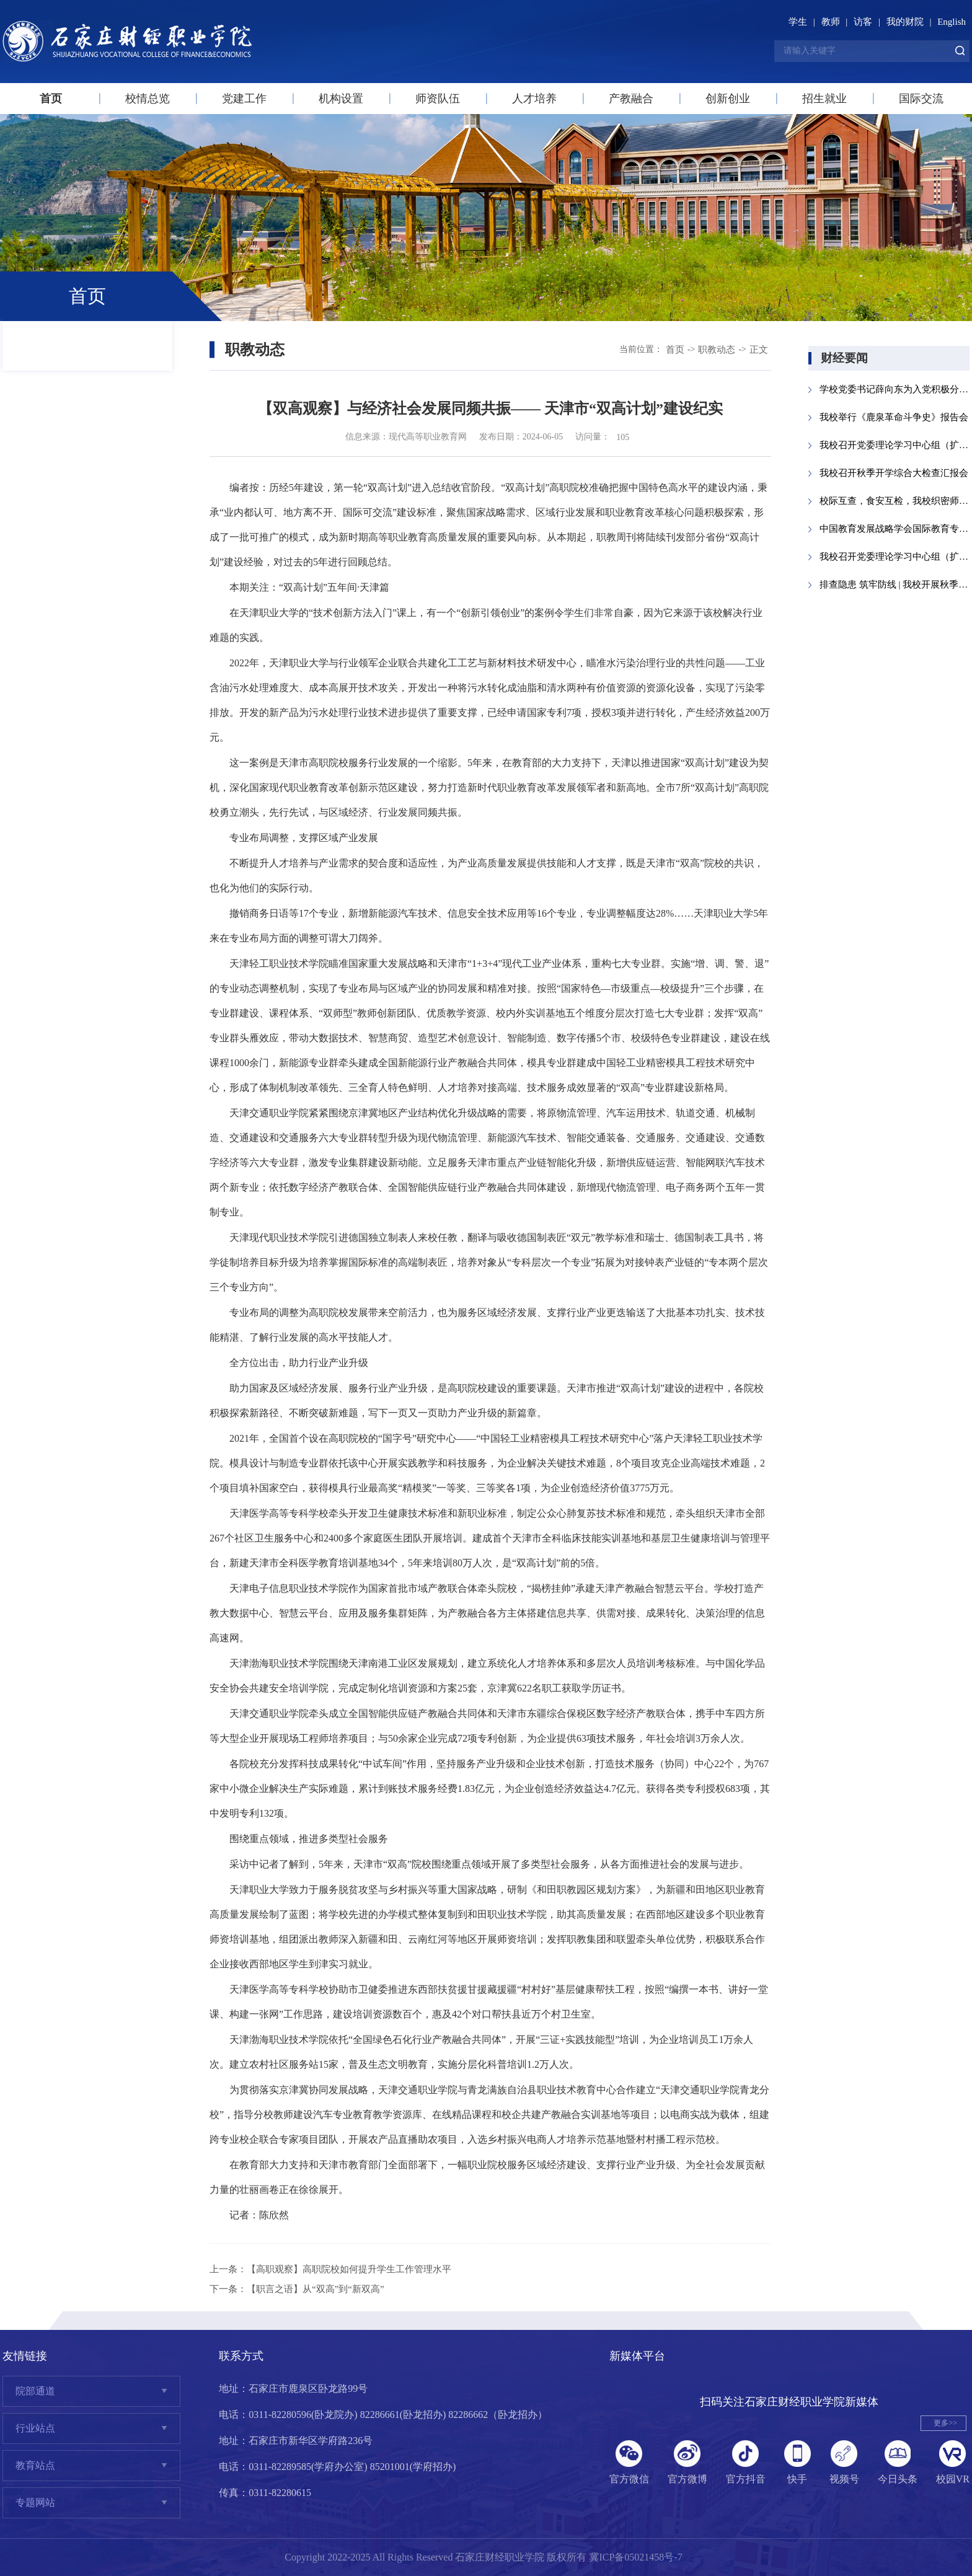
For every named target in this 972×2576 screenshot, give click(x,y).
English (951, 22)
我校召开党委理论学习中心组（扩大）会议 (895, 445)
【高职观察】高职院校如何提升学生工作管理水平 (349, 2269)
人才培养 (534, 98)
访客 (863, 22)
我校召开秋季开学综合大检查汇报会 (894, 473)
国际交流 (921, 98)
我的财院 (905, 22)
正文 (758, 350)
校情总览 (147, 98)
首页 (51, 98)
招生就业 (824, 98)
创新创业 (727, 98)
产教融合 (631, 98)
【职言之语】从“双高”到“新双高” (315, 2289)
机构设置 (341, 98)
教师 (830, 22)
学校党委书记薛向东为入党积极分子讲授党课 (895, 389)
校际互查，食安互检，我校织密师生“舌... (895, 501)
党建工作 (244, 98)
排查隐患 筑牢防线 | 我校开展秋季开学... (895, 584)
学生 (798, 22)
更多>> (945, 2423)
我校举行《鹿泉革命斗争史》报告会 (894, 417)
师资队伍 (437, 98)
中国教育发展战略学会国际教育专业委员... (895, 529)
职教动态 (716, 350)
